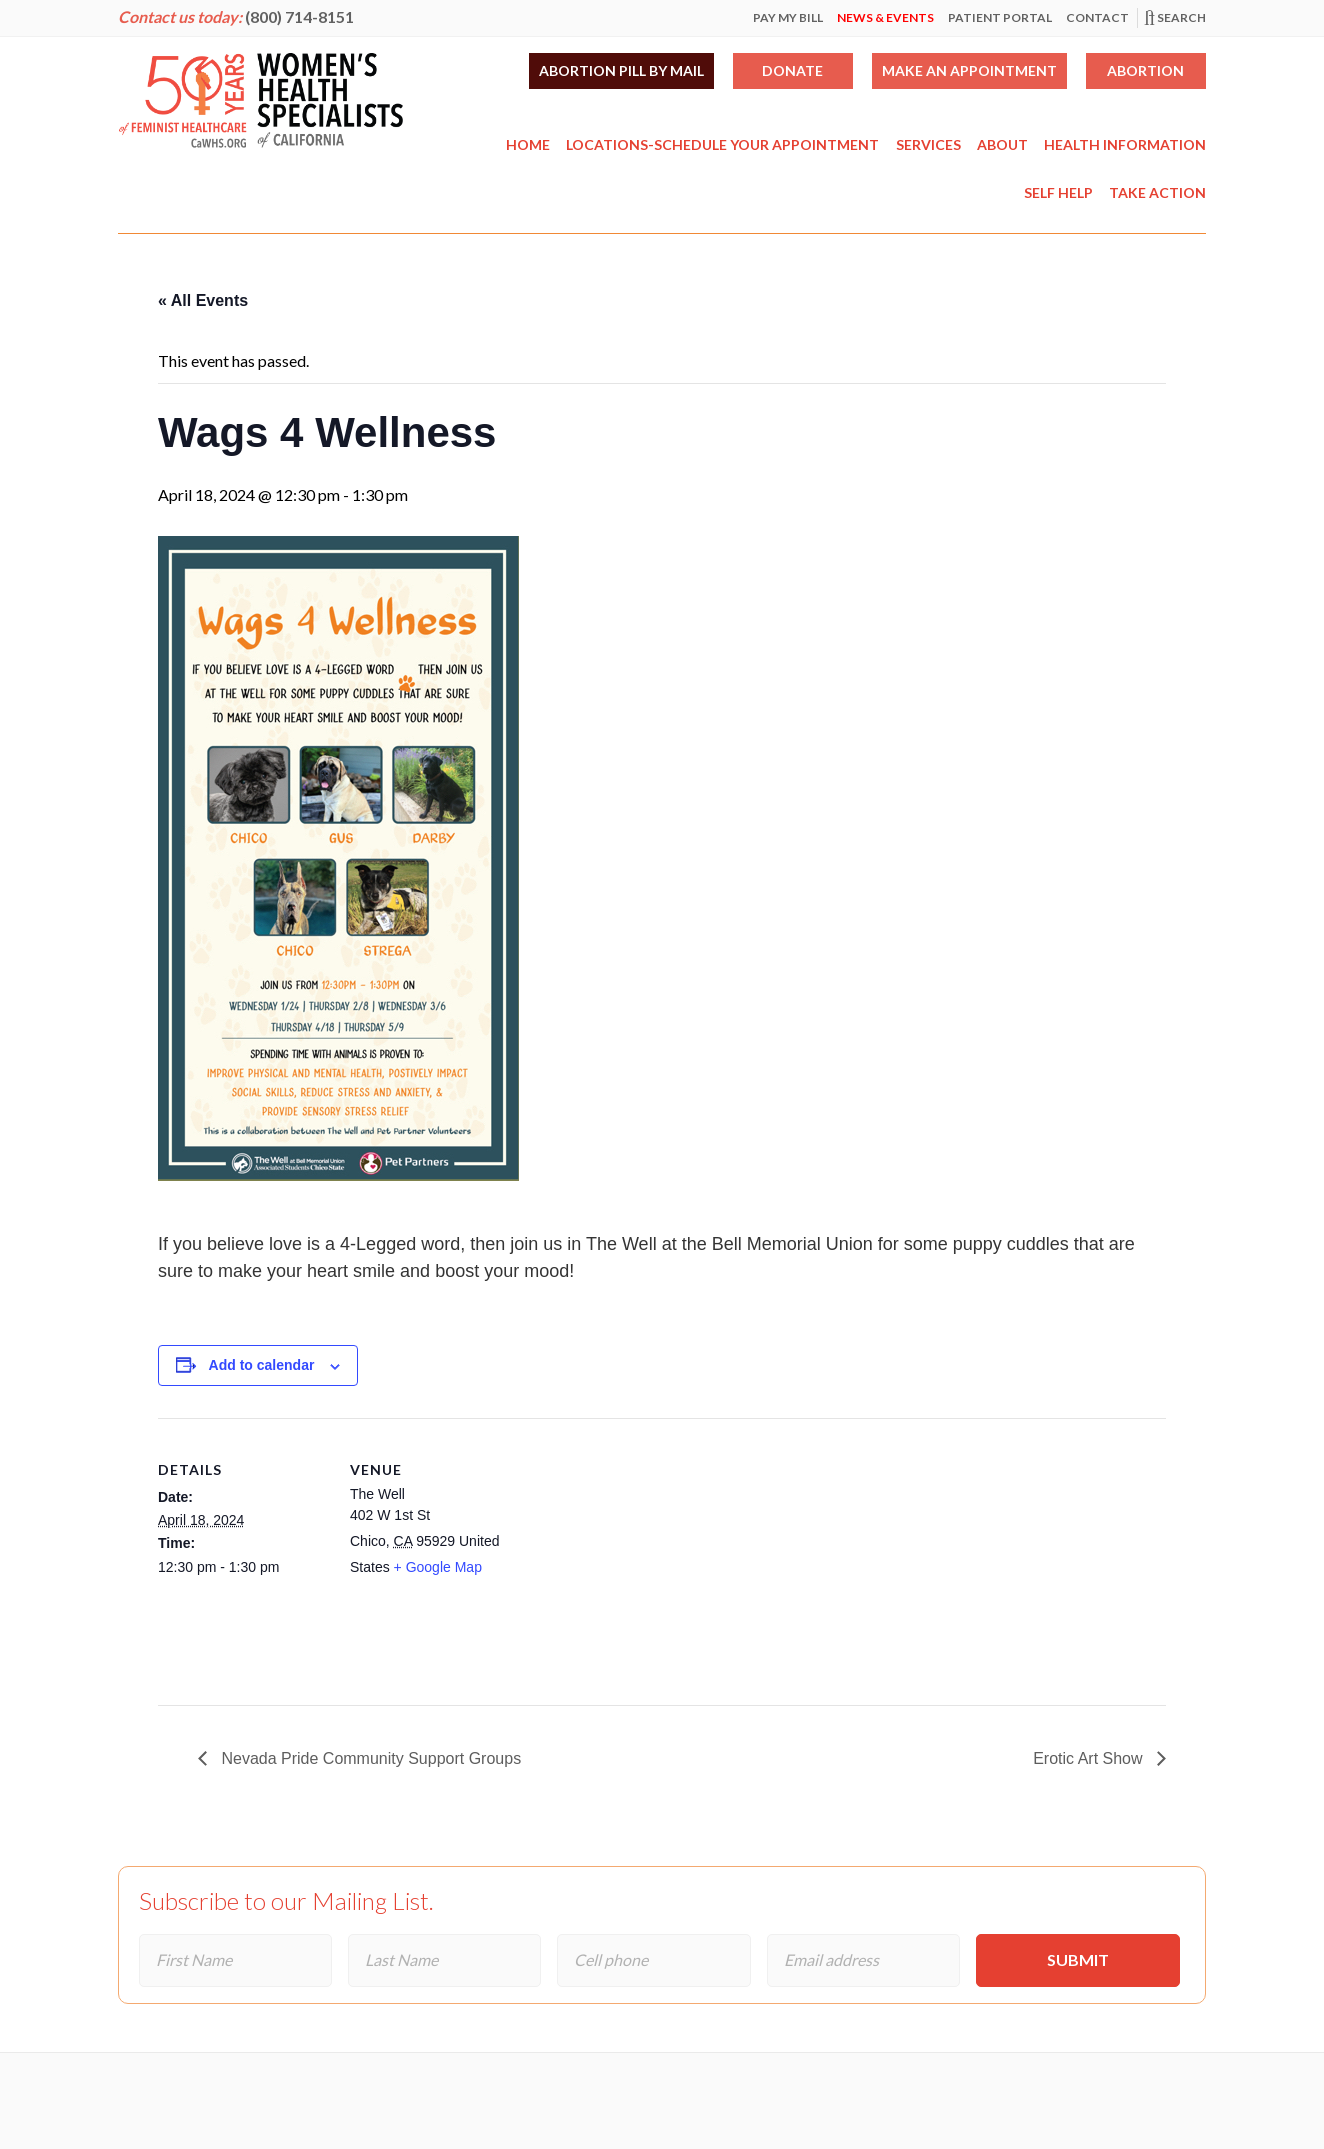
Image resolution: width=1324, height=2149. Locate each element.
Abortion (1145, 70)
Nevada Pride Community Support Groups (369, 1758)
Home (528, 144)
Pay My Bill (788, 17)
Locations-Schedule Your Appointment (722, 144)
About (1002, 144)
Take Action (1157, 192)
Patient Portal (1000, 17)
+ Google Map (438, 1567)
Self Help (1058, 192)
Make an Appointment (969, 70)
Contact (1097, 17)
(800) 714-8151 (299, 16)
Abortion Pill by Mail (621, 70)
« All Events (203, 300)
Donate (792, 70)
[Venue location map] (647, 1556)
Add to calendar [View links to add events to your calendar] (262, 1365)
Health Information (1125, 144)
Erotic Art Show (1090, 1758)
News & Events (885, 17)
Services (928, 144)
